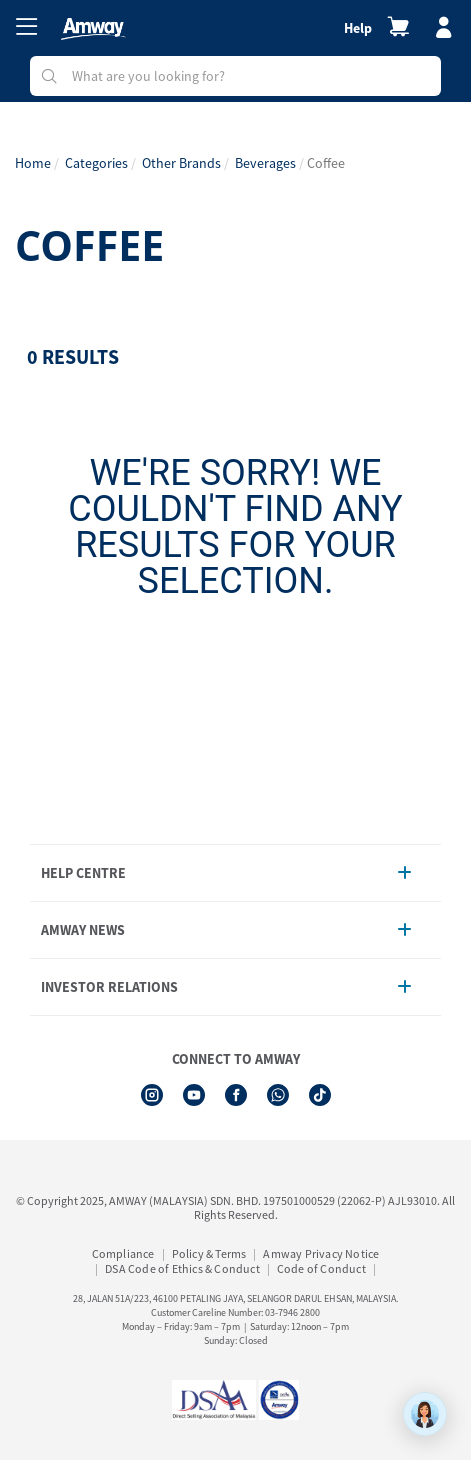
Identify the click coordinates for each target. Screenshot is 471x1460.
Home (33, 163)
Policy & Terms (209, 1253)
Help (358, 28)
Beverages (265, 163)
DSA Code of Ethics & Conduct (182, 1268)
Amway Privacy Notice (321, 1253)
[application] (425, 1414)
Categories (96, 163)
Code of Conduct (321, 1268)
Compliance (123, 1253)
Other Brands (181, 163)
